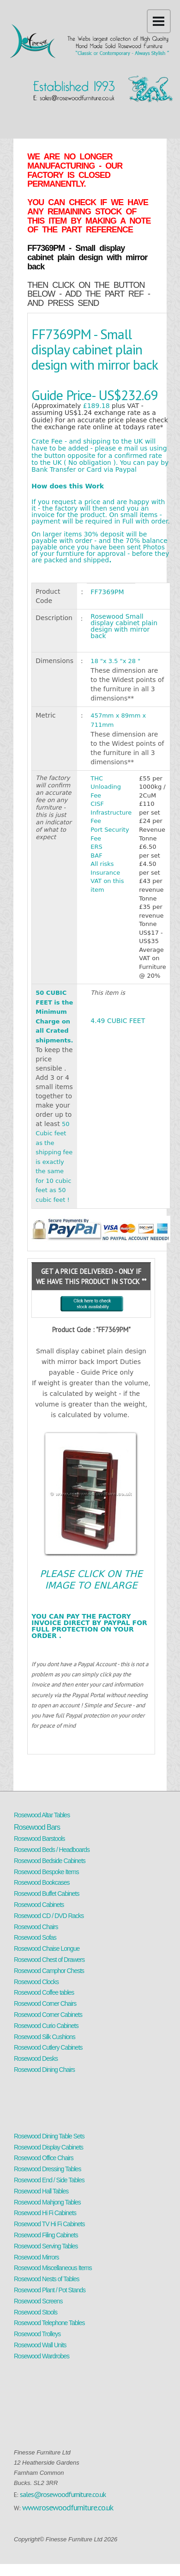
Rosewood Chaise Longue (46, 1948)
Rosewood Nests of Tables (46, 2279)
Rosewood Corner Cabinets (48, 2014)
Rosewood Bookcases (42, 1882)
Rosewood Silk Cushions (44, 2036)
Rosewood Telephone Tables (49, 2322)
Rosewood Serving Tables (46, 2246)
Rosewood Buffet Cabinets (46, 1893)
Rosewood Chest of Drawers (49, 1959)
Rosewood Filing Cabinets (46, 2235)
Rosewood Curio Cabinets (46, 2025)
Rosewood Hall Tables (41, 2191)
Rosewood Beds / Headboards (52, 1849)
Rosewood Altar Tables (42, 1815)
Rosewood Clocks (36, 1981)
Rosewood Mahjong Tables (47, 2202)
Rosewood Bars (37, 1827)
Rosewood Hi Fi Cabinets (45, 2213)
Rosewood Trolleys (37, 2334)
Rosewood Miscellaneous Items (53, 2268)
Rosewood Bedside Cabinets (49, 1860)
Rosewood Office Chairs (43, 2158)
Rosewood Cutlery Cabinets (48, 2047)
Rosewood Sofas (35, 1937)
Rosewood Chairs (36, 1926)
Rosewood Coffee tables (44, 1992)
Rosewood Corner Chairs (45, 2003)
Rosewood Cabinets (39, 1904)
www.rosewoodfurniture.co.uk (67, 2507)
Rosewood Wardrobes (41, 2356)
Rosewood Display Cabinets (48, 2147)
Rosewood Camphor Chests (49, 1970)
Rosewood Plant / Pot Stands (49, 2290)
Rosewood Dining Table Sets (49, 2136)
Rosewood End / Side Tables (49, 2180)
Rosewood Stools (35, 2312)
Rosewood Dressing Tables (47, 2169)
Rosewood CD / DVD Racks (49, 1915)
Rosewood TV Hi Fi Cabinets (49, 2224)
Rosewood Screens (38, 2301)
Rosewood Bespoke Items (46, 1872)
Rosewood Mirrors (36, 2257)
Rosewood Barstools (39, 1838)
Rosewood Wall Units (40, 2345)
